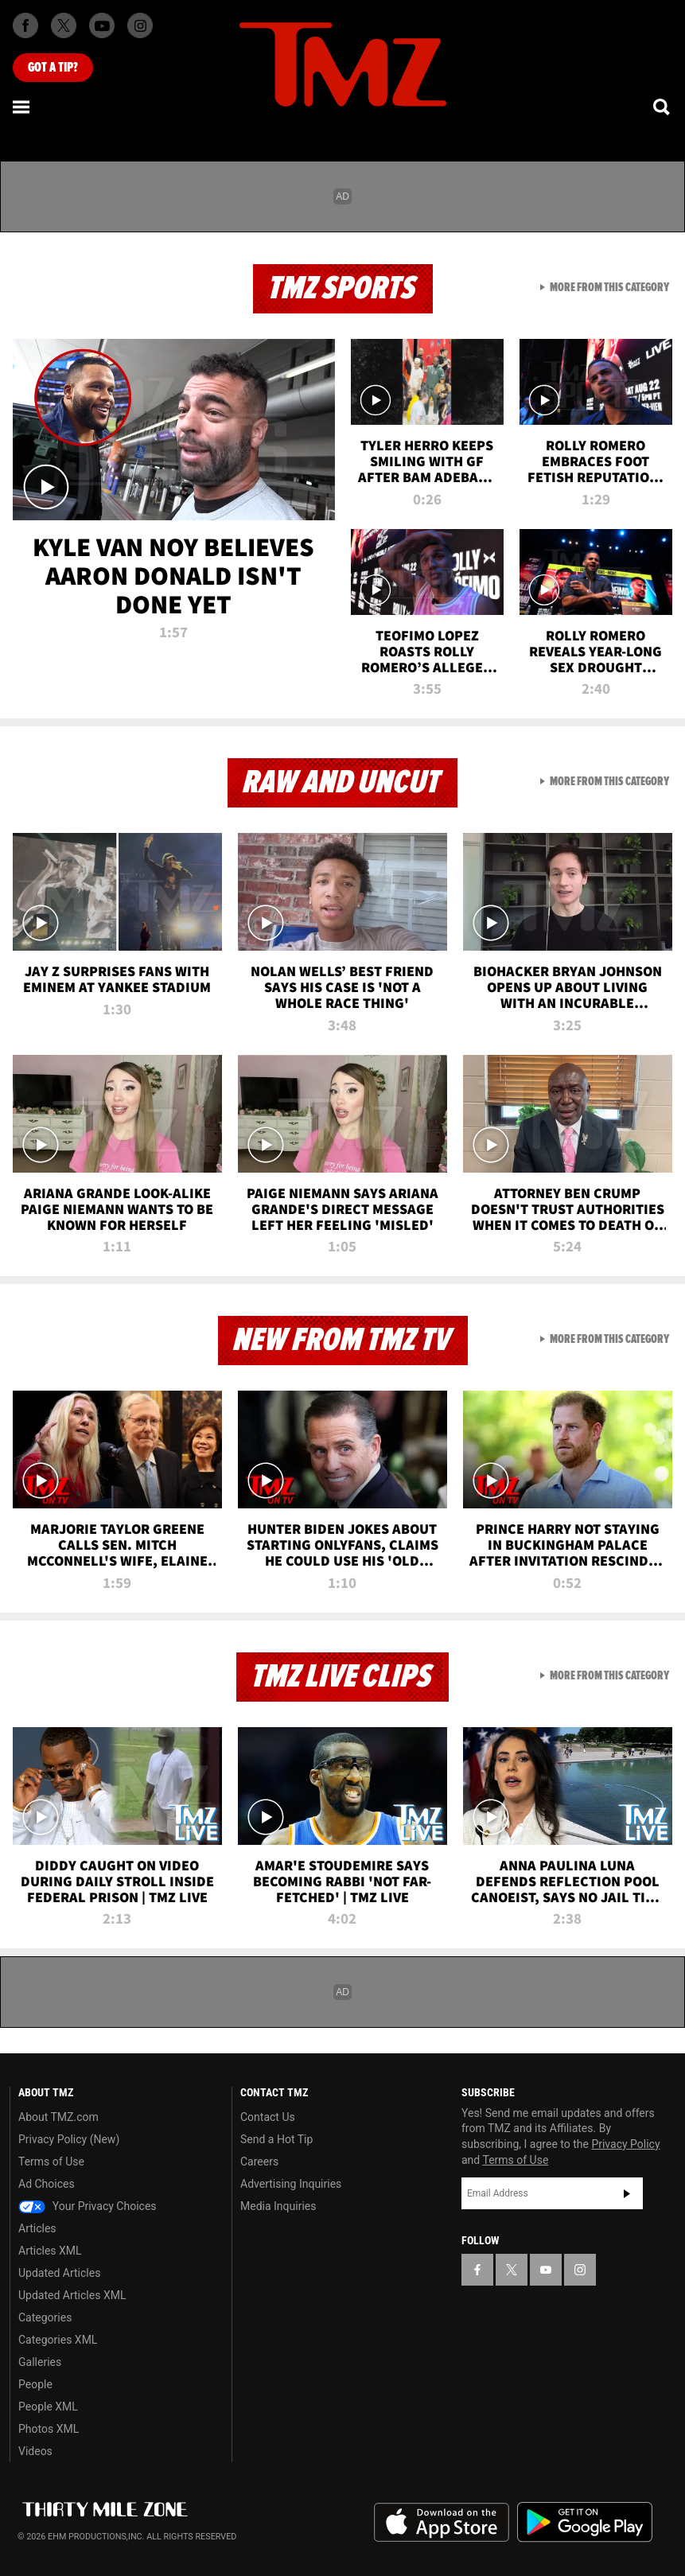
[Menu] (22, 106)
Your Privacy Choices (87, 2206)
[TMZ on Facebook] (25, 25)
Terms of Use (51, 2161)
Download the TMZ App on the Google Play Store (584, 2522)
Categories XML (57, 2339)
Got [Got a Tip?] (53, 68)
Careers (259, 2161)
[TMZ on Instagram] (140, 25)
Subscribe (627, 2193)
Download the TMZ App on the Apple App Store (441, 2523)
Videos (35, 2451)
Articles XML (50, 2250)
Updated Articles (59, 2273)
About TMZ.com (58, 2117)
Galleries (39, 2362)
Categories (45, 2317)
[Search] (662, 106)
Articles (37, 2228)
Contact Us (267, 2117)
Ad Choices (46, 2183)
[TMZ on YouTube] (546, 2270)
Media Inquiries (278, 2206)
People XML (48, 2406)
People (35, 2384)
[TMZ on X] (63, 25)
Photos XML (48, 2428)
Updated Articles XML (72, 2295)
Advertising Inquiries (290, 2183)
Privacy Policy (625, 2144)
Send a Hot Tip (276, 2139)
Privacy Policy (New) (68, 2139)
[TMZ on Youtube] (102, 25)
